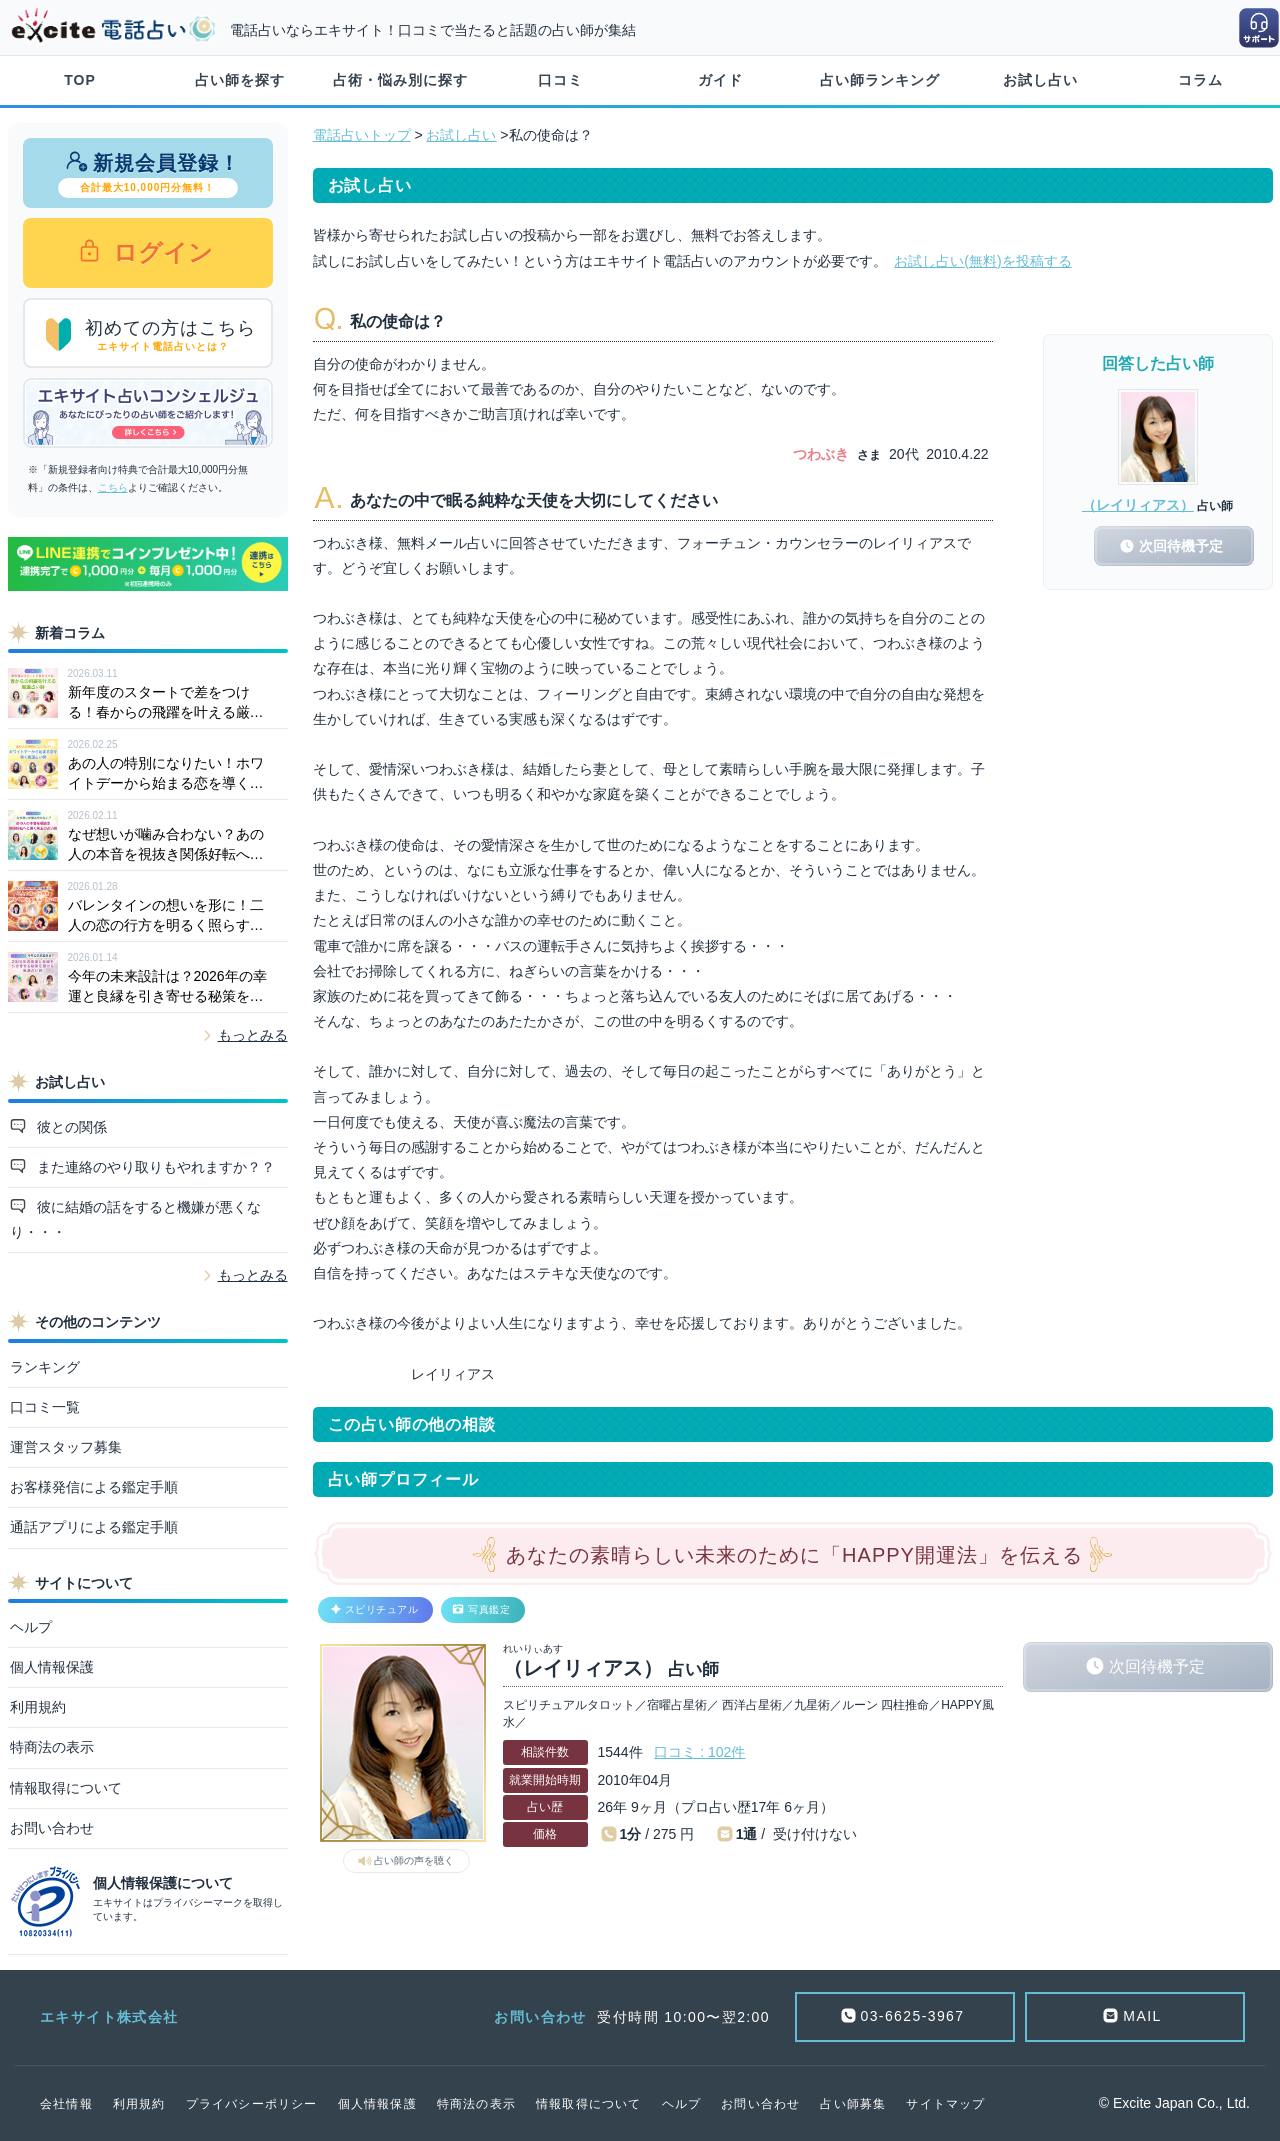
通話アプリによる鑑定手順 (94, 1527)
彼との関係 (70, 1127)
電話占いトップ (362, 135)
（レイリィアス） (1138, 505)
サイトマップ (945, 2104)
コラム (1200, 80)
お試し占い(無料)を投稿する (982, 261)
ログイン (160, 252)
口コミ (560, 80)
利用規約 (38, 1707)
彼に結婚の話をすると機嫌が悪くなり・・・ (136, 1219)
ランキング (45, 1367)
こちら (113, 487)
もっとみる (253, 1035)
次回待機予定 (1157, 1666)
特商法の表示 (52, 1747)
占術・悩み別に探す (400, 80)
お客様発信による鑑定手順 (94, 1487)
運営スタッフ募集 (66, 1447)
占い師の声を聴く (414, 1860)
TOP (80, 80)
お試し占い (1040, 80)
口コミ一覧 (45, 1407)
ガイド (720, 80)
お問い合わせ (52, 1828)
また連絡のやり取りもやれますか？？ (154, 1167)
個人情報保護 (52, 1667)
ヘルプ (31, 1627)
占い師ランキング (880, 80)
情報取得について (66, 1788)
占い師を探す (240, 80)
